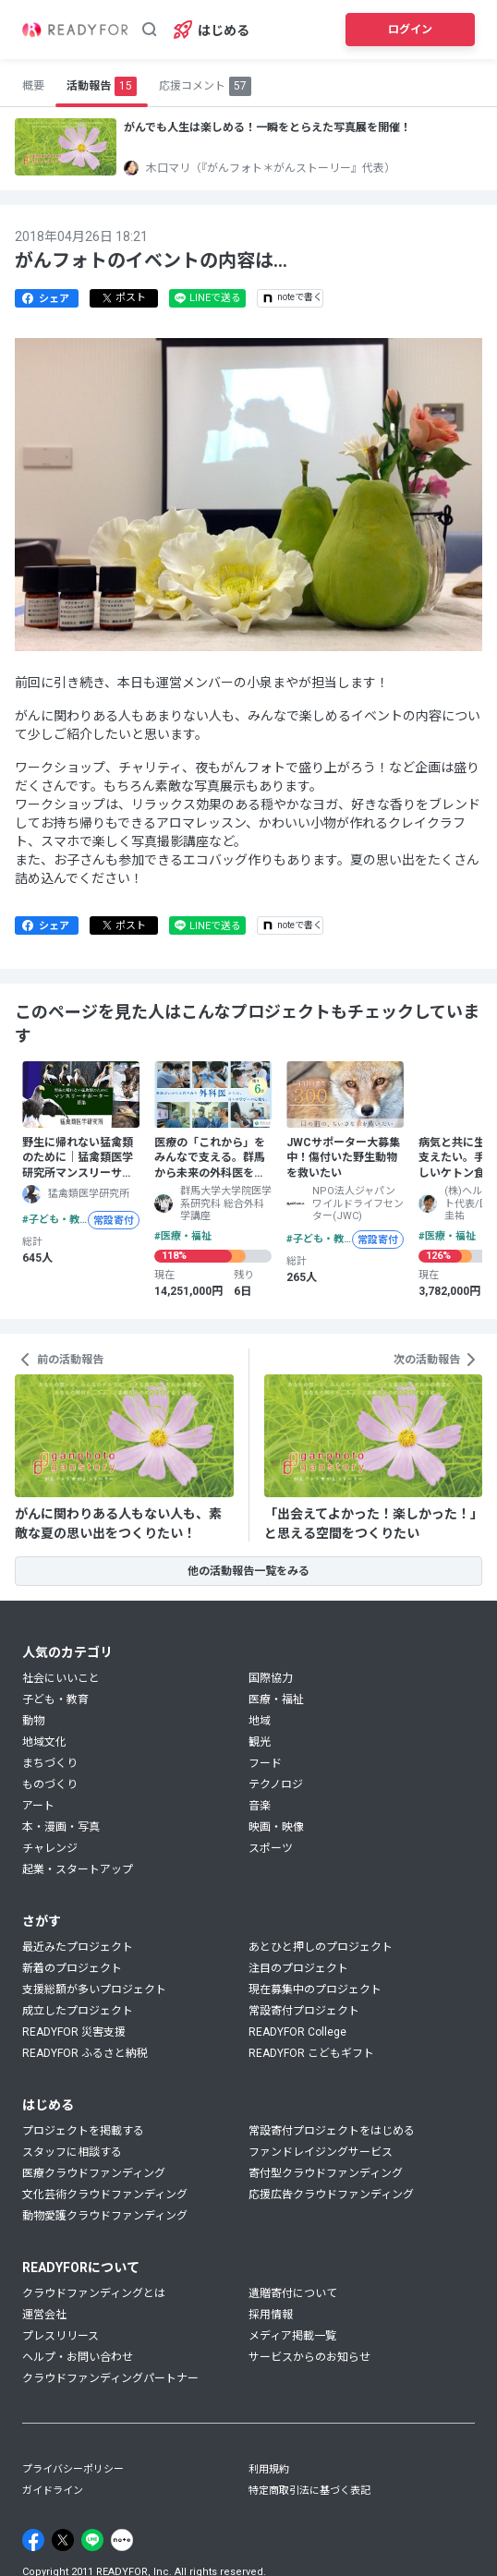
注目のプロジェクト (298, 1968)
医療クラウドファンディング (93, 2173)
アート (38, 1805)
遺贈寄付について (292, 2293)
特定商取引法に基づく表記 (309, 2491)
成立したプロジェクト (77, 2010)
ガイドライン (52, 2491)
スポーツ (270, 1848)
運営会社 (44, 2314)
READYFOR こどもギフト (311, 2053)
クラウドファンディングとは (93, 2293)
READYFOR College (297, 2032)
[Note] (122, 2540)
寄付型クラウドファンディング (325, 2173)
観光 (259, 1741)
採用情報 (270, 2314)
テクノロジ (275, 1784)
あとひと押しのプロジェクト (320, 1947)
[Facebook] (33, 2540)
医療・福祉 (276, 1699)
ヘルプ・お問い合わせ (77, 2357)
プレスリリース (60, 2335)
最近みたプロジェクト (77, 1947)
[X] (63, 2540)
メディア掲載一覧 (292, 2335)
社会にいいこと (61, 1678)
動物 (33, 1720)
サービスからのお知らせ (309, 2357)
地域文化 (44, 1741)
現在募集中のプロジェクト (315, 1989)
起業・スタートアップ (77, 1869)
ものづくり (50, 1784)
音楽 (259, 1805)
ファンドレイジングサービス (320, 2152)
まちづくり (50, 1763)
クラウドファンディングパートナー (110, 2378)
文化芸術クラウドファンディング (105, 2194)
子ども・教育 (55, 1699)
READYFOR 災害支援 (74, 2032)
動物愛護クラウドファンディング (105, 2215)
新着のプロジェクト (72, 1968)
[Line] (92, 2540)
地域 (259, 1720)
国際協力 (270, 1678)
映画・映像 (276, 1826)
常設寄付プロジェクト (303, 2010)
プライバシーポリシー (73, 2469)
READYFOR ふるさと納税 (85, 2053)
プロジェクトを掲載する (83, 2130)
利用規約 (268, 2469)
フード (265, 1763)
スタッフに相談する (72, 2152)
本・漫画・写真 (61, 1826)
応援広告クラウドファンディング (331, 2194)
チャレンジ (50, 1848)
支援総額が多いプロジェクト (94, 1989)
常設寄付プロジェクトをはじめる (331, 2130)
